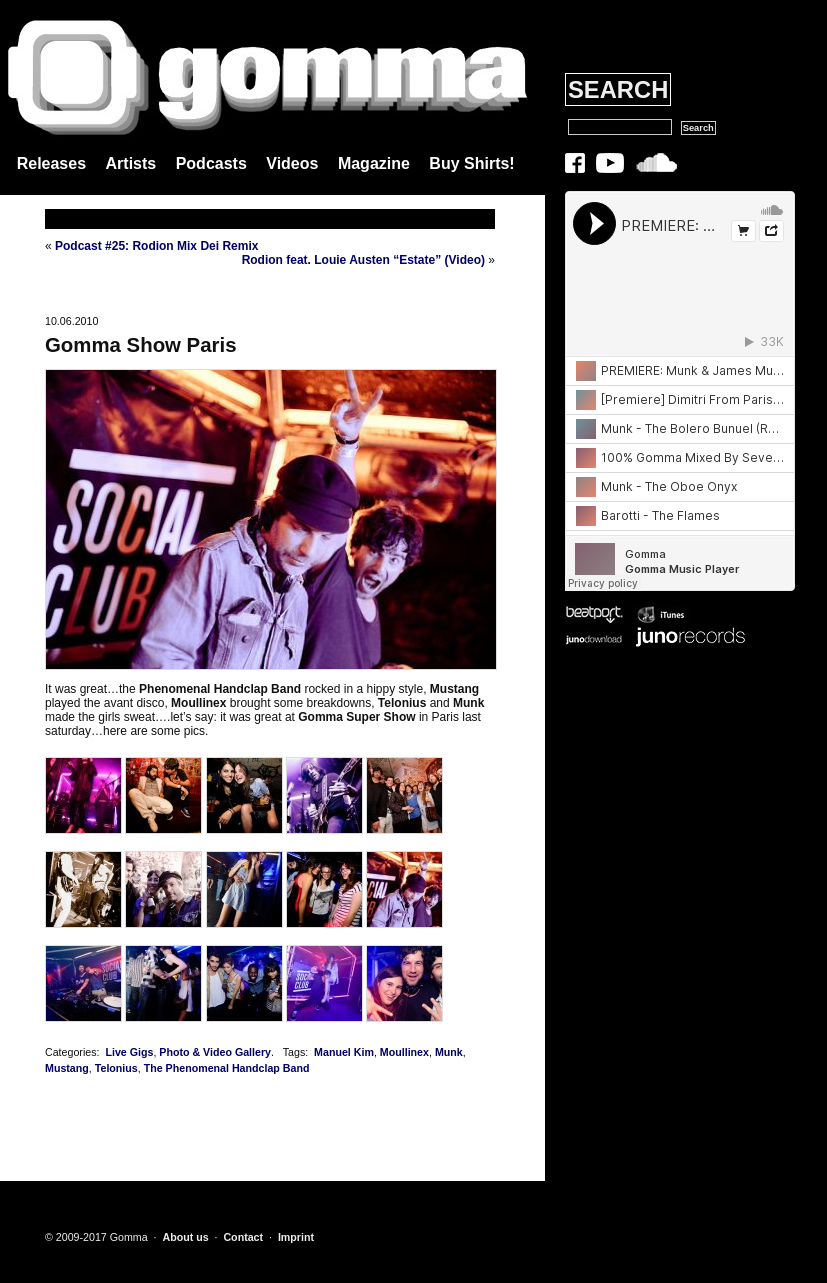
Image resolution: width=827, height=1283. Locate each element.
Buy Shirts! (471, 163)
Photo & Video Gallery (215, 1052)
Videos (292, 163)
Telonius (116, 1068)
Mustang (67, 1068)
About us (185, 1237)
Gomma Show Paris (141, 345)
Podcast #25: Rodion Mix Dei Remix (156, 246)
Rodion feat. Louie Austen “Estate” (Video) (363, 260)
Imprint (296, 1237)
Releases (51, 163)
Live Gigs (129, 1052)
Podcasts (211, 163)
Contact (243, 1237)
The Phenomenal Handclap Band (227, 1068)
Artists (131, 163)
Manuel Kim (344, 1052)
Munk (449, 1052)
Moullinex (404, 1052)
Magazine (374, 163)
